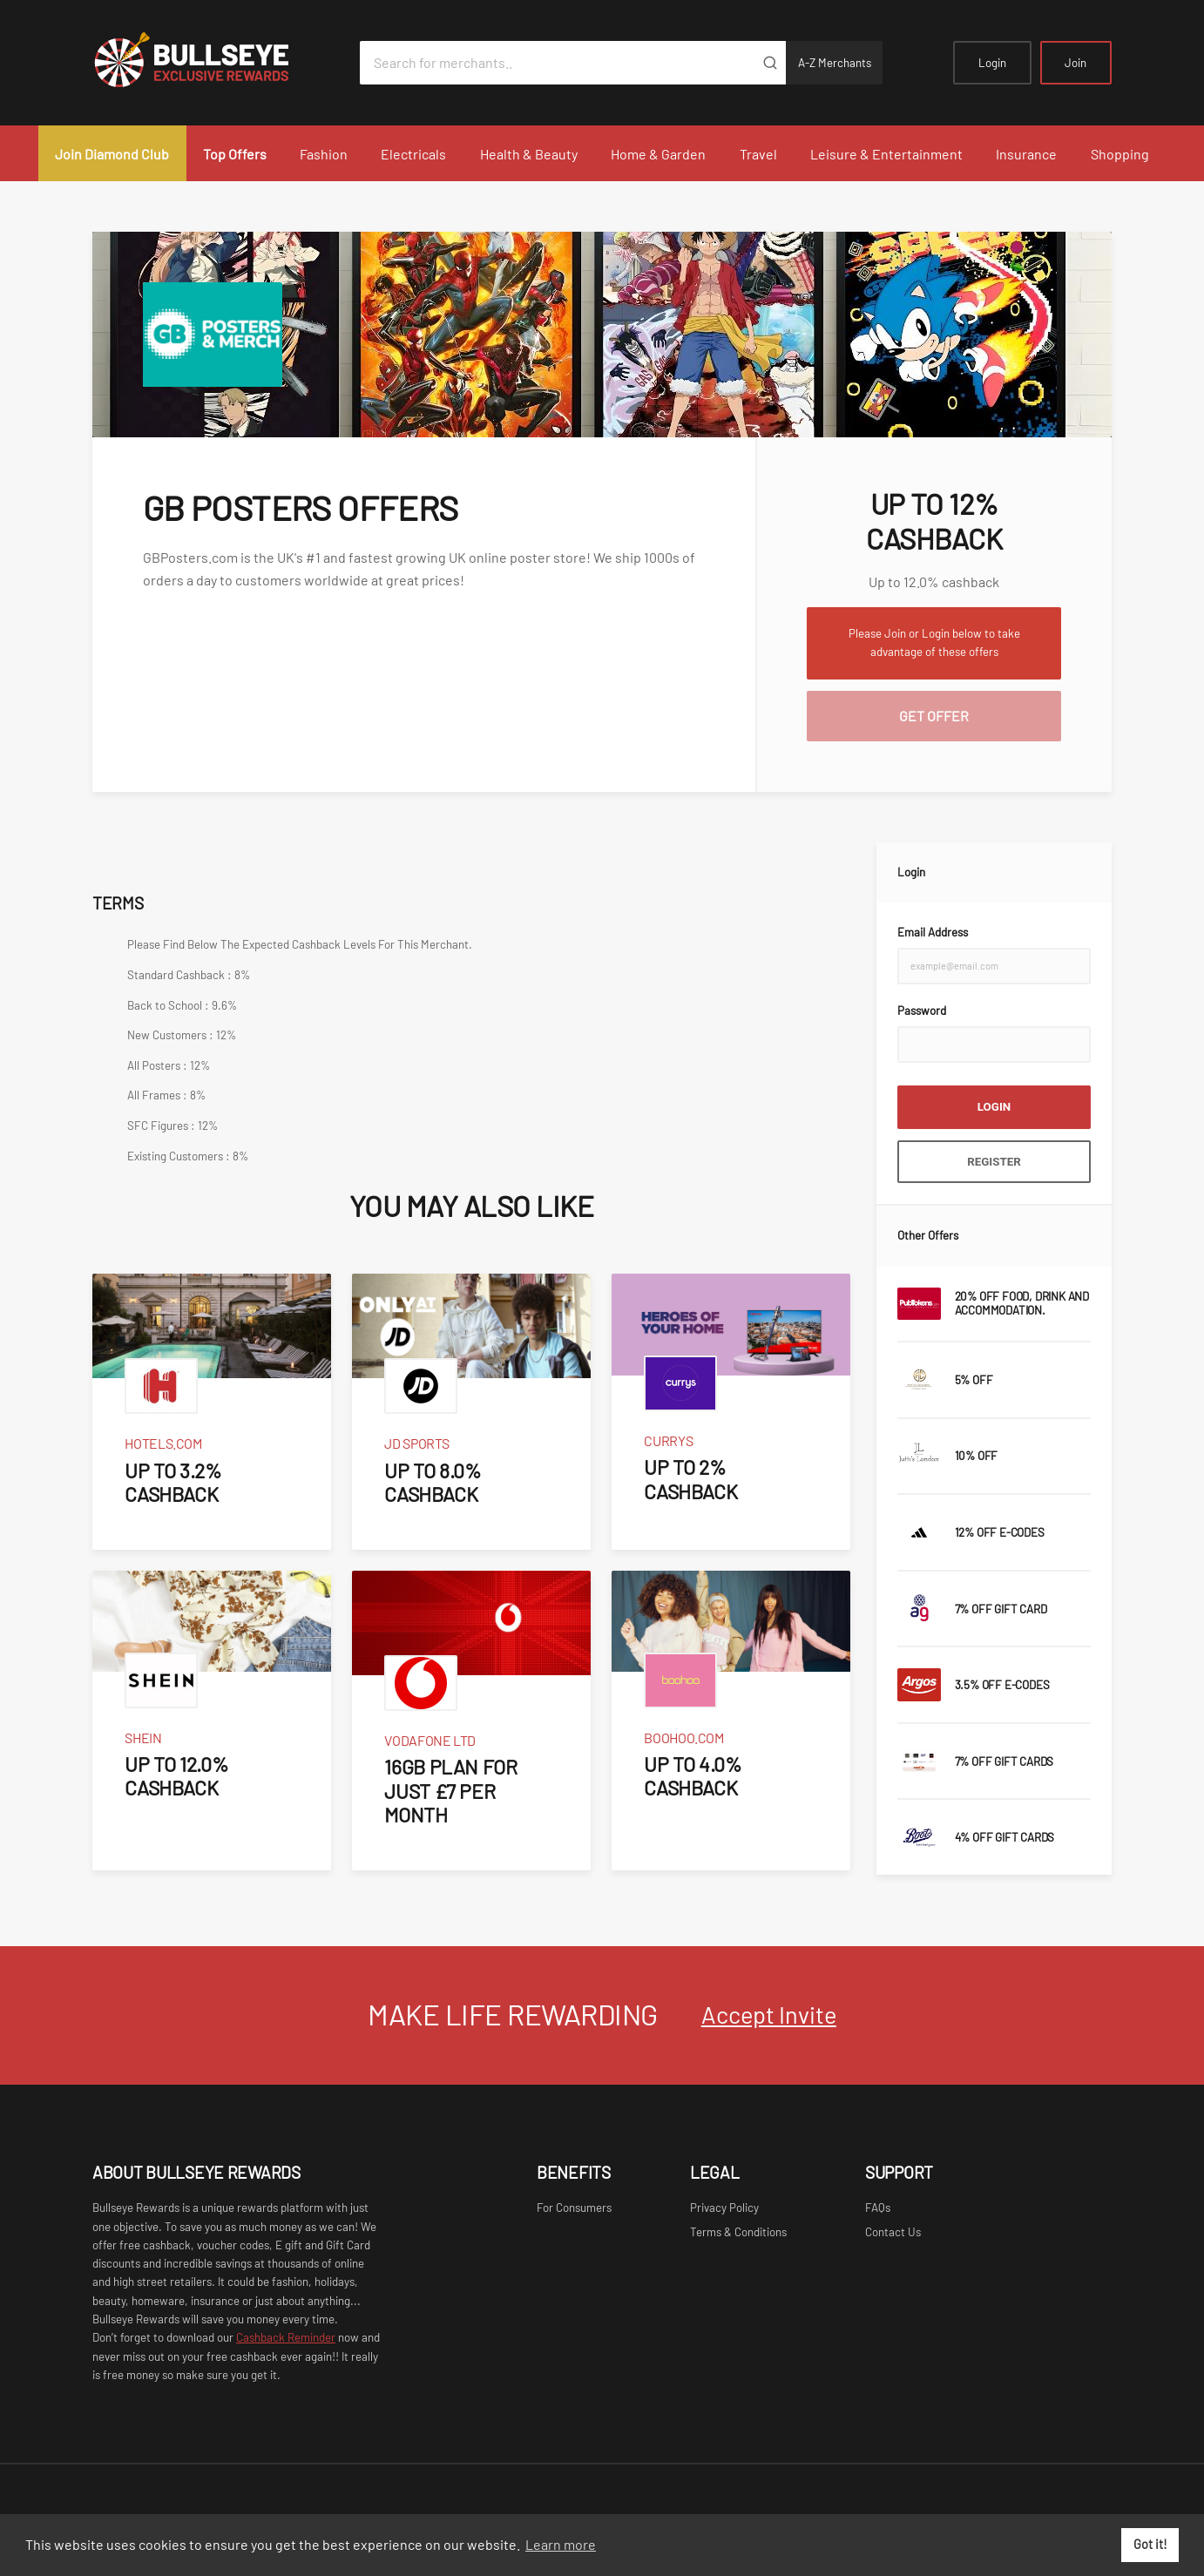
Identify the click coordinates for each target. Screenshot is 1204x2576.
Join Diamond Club (112, 153)
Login (992, 63)
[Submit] (770, 63)
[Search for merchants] (557, 63)
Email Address (932, 932)
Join (1075, 63)
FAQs (877, 2207)
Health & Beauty (529, 153)
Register (994, 1161)
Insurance (1026, 153)
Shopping (1120, 153)
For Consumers (574, 2207)
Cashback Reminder (285, 2337)
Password (921, 1011)
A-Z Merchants (834, 63)
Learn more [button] (560, 2544)
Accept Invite (768, 2014)
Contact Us (893, 2232)
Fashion (324, 153)
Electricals (413, 153)
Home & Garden (658, 153)
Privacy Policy (724, 2207)
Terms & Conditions (738, 2232)
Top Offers (235, 153)
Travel (758, 153)
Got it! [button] (1150, 2544)
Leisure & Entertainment (886, 153)
